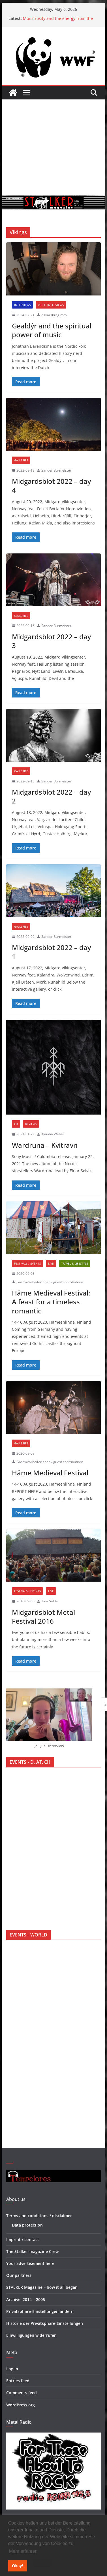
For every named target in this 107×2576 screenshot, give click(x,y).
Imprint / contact (22, 2239)
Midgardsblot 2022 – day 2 (51, 796)
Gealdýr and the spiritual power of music (51, 330)
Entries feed (17, 2380)
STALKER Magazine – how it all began (42, 2287)
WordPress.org (20, 2405)
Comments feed (21, 2392)
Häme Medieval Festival (50, 1472)
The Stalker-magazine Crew (32, 2251)
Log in (12, 2368)
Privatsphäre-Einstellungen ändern (40, 2311)
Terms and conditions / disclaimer (39, 2215)
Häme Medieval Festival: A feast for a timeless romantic (51, 1301)
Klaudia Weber (52, 1134)
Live (51, 1263)
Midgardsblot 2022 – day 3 (51, 641)
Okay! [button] (17, 2565)
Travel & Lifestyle (74, 1263)
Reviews (31, 1124)
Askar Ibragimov (54, 315)
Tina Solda (49, 1601)
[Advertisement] (53, 147)
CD (16, 1124)
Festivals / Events (27, 1263)
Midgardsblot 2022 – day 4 (51, 485)
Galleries (21, 460)
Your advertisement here (30, 2263)
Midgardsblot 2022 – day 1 (51, 952)
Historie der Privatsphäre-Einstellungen (44, 2323)
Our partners (18, 2275)
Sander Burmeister (56, 470)
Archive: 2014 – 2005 (25, 2299)
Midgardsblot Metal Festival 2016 (43, 1616)
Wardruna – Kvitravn (45, 1145)
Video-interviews (51, 305)
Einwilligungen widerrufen (31, 2335)
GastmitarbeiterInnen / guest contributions (50, 1282)
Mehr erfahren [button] (23, 2551)
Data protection (27, 2225)
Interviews (22, 305)
